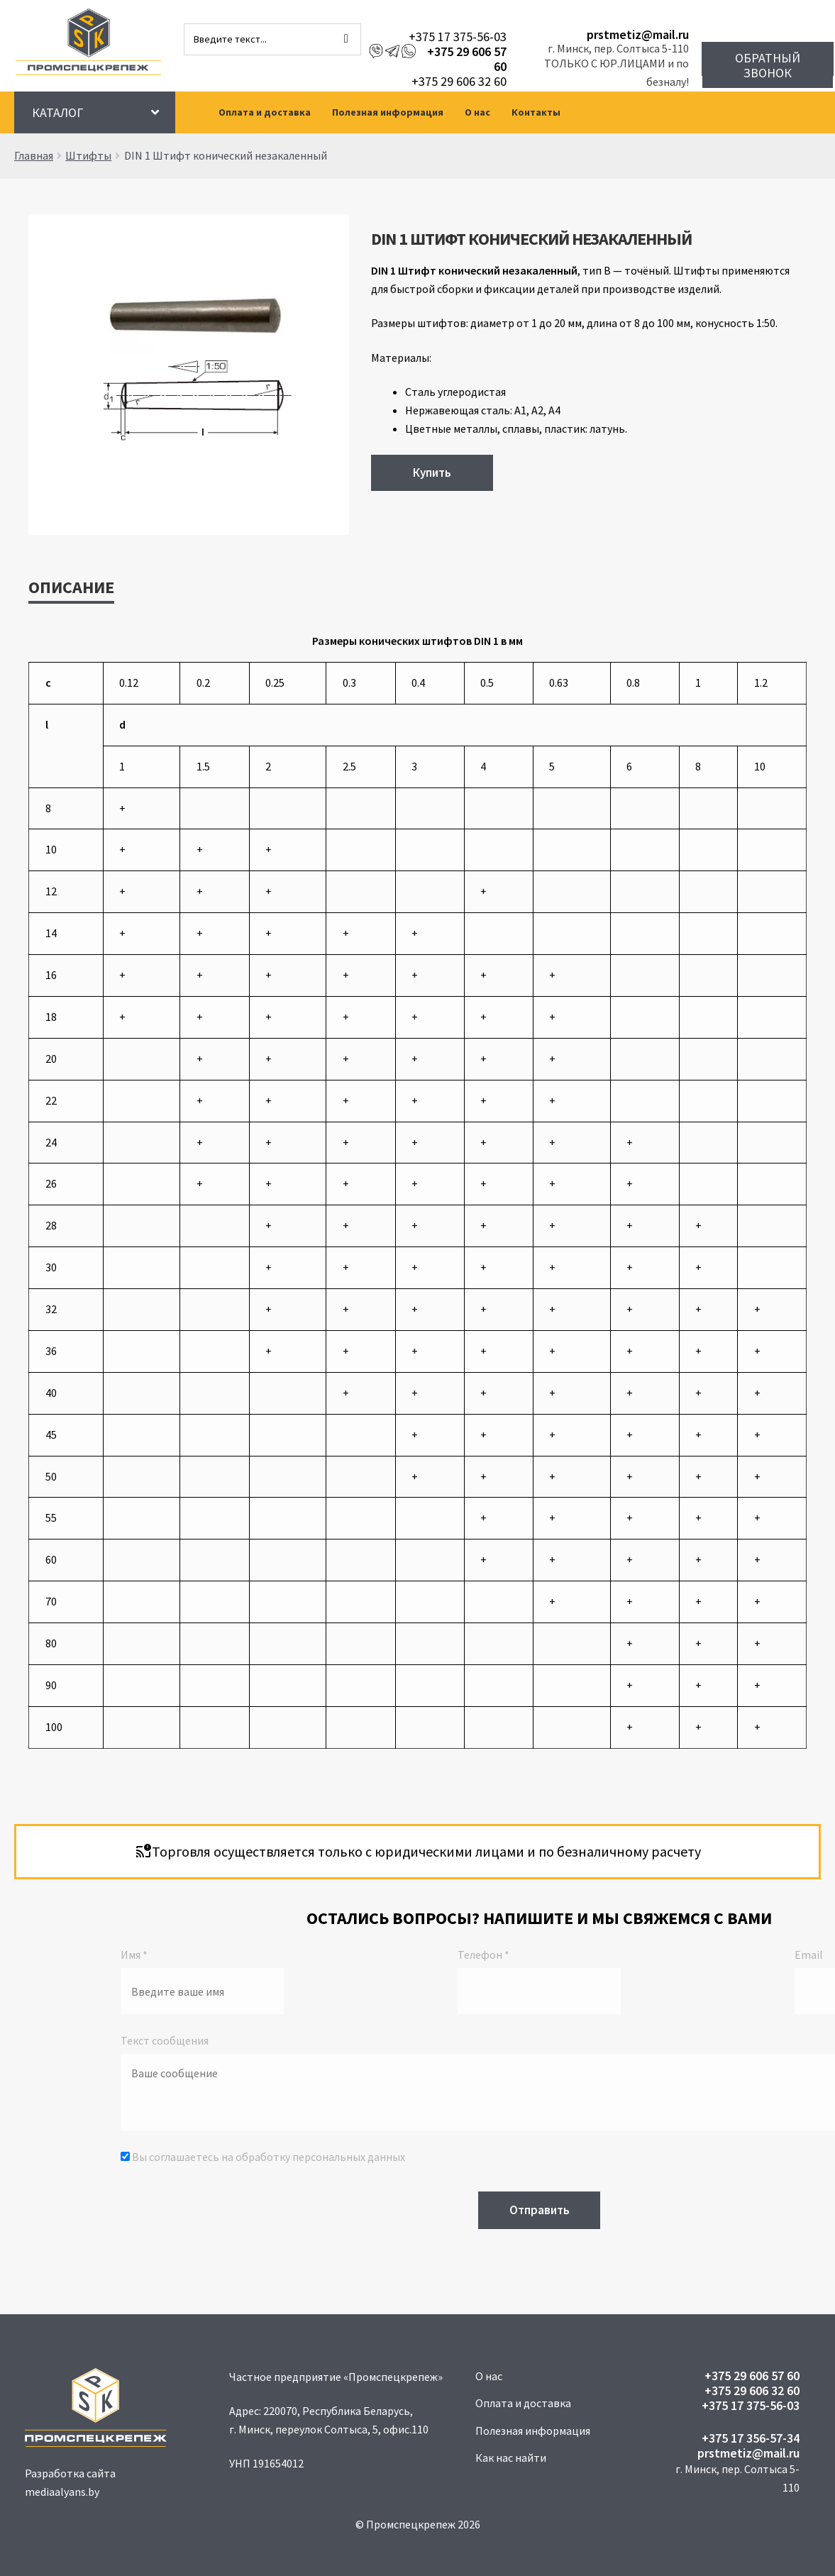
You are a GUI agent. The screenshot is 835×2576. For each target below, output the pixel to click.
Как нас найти (510, 2457)
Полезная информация (387, 112)
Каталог (57, 112)
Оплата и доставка (265, 112)
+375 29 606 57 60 (467, 59)
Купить (432, 472)
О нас (477, 112)
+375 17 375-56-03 (458, 36)
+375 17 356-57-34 (751, 2438)
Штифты (88, 155)
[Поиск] (346, 39)
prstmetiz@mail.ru (638, 34)
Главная (33, 155)
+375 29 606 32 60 (459, 81)
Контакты (535, 112)
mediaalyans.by (62, 2491)
